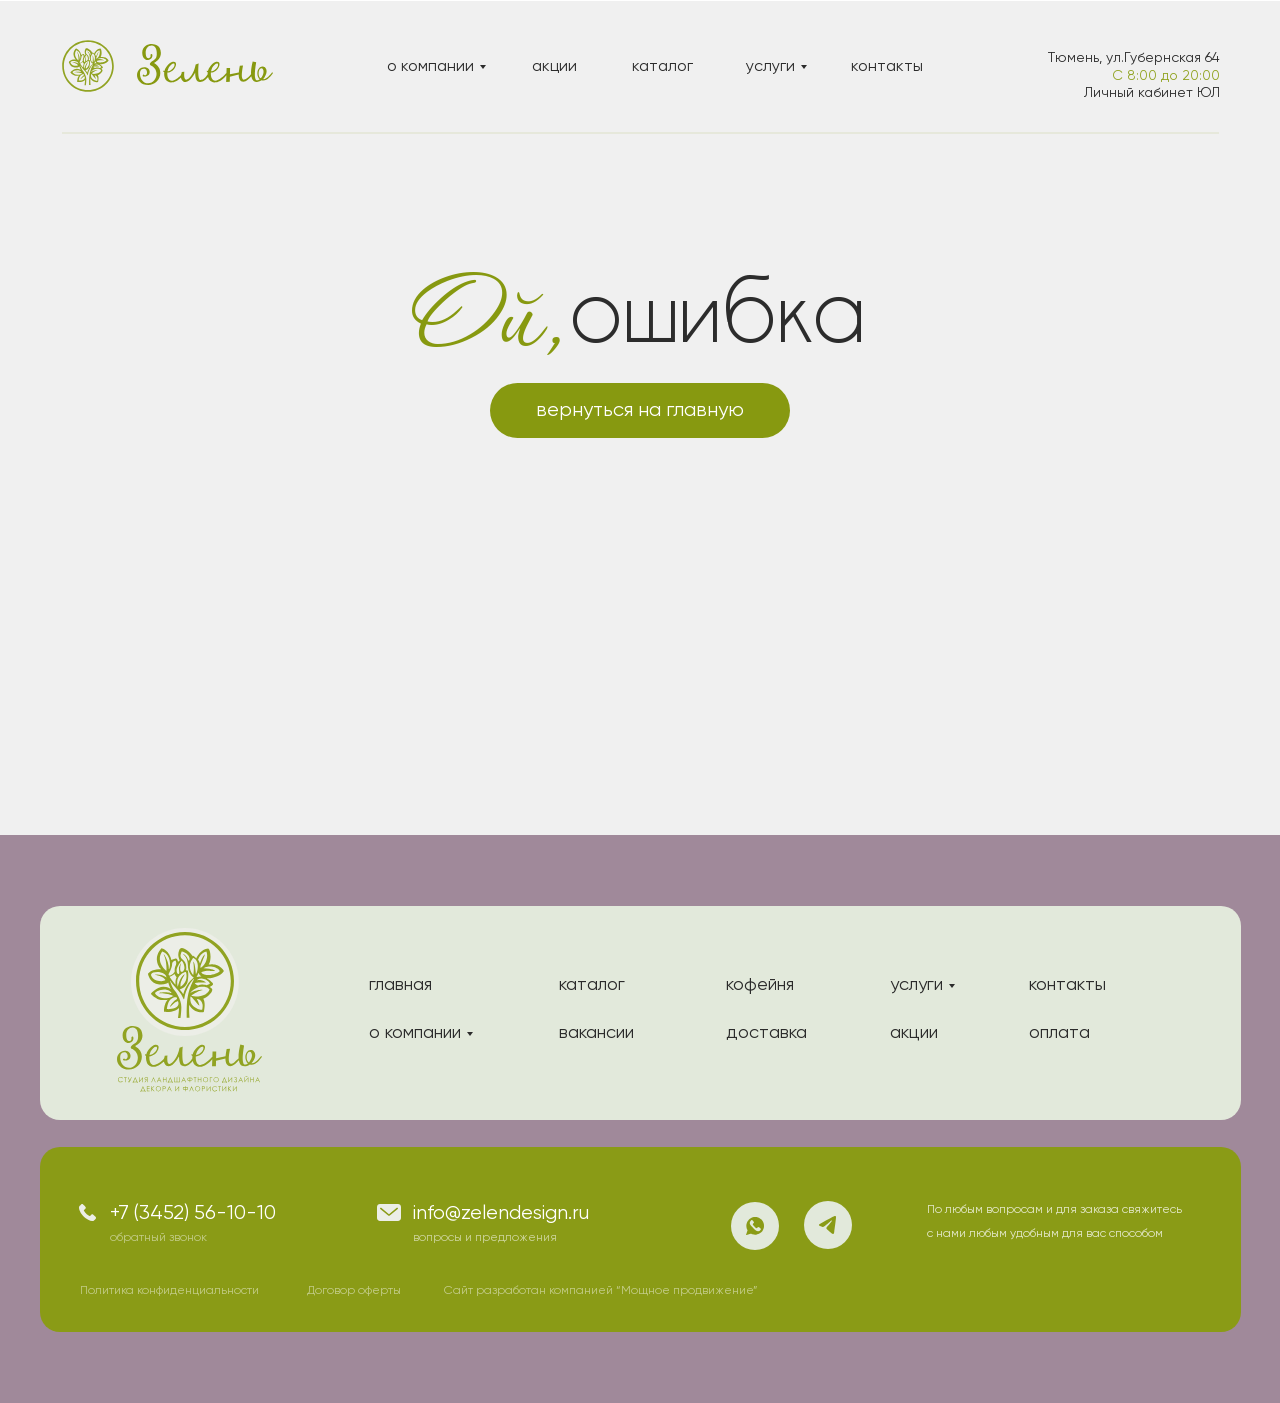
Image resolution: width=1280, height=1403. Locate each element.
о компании (430, 67)
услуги (770, 67)
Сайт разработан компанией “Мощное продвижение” (601, 1291)
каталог (662, 67)
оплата (1059, 1033)
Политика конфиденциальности (169, 1291)
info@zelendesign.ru (501, 1213)
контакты (887, 67)
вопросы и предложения (485, 1238)
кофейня (760, 985)
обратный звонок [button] (158, 1238)
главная (400, 985)
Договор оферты (354, 1291)
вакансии (596, 1033)
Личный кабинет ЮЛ (1152, 93)
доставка (766, 1033)
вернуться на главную (640, 410)
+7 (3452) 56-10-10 (193, 1213)
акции (554, 67)
